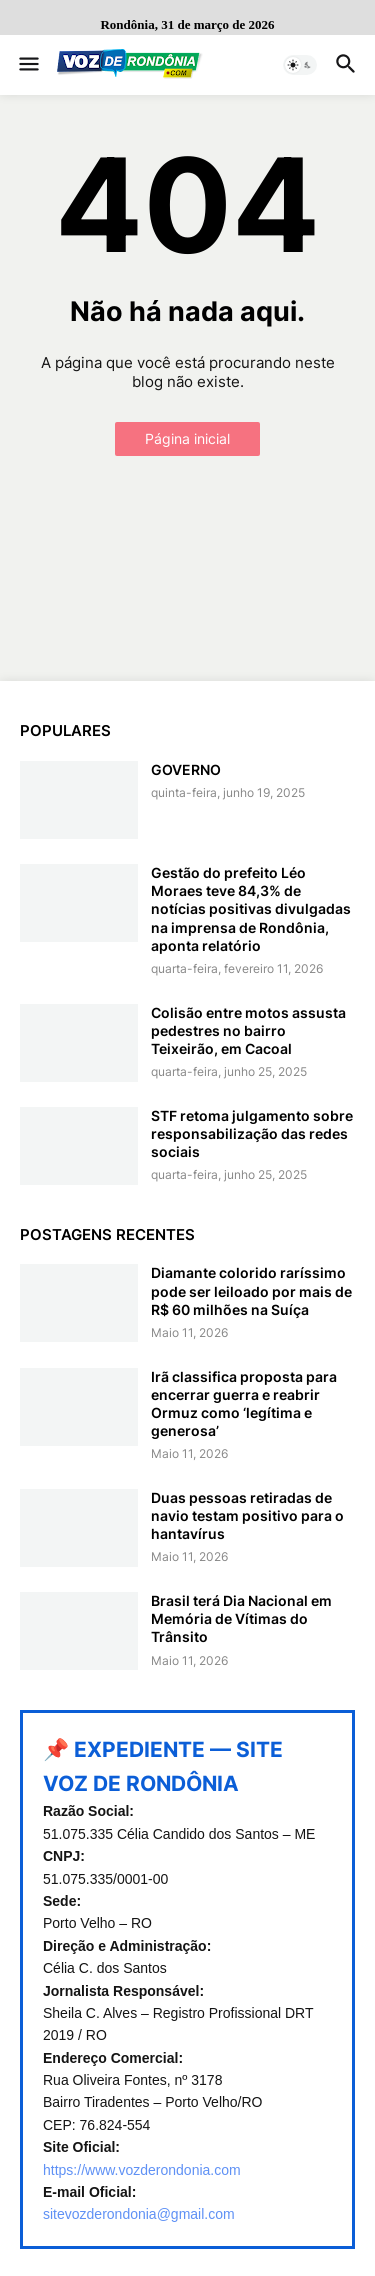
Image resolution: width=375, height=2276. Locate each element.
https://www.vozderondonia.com (142, 2170)
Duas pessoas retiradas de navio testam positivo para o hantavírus (247, 1515)
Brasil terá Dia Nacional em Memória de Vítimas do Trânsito (241, 1618)
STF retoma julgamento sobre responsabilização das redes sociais (252, 1133)
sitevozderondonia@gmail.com (139, 2214)
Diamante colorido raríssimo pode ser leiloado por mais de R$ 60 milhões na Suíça (251, 1290)
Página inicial (187, 438)
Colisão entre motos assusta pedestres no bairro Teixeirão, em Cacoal (248, 1030)
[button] (27, 65)
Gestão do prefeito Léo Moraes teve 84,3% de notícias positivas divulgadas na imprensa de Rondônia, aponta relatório (251, 909)
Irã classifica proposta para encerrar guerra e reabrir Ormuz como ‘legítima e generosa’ (244, 1404)
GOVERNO (186, 769)
